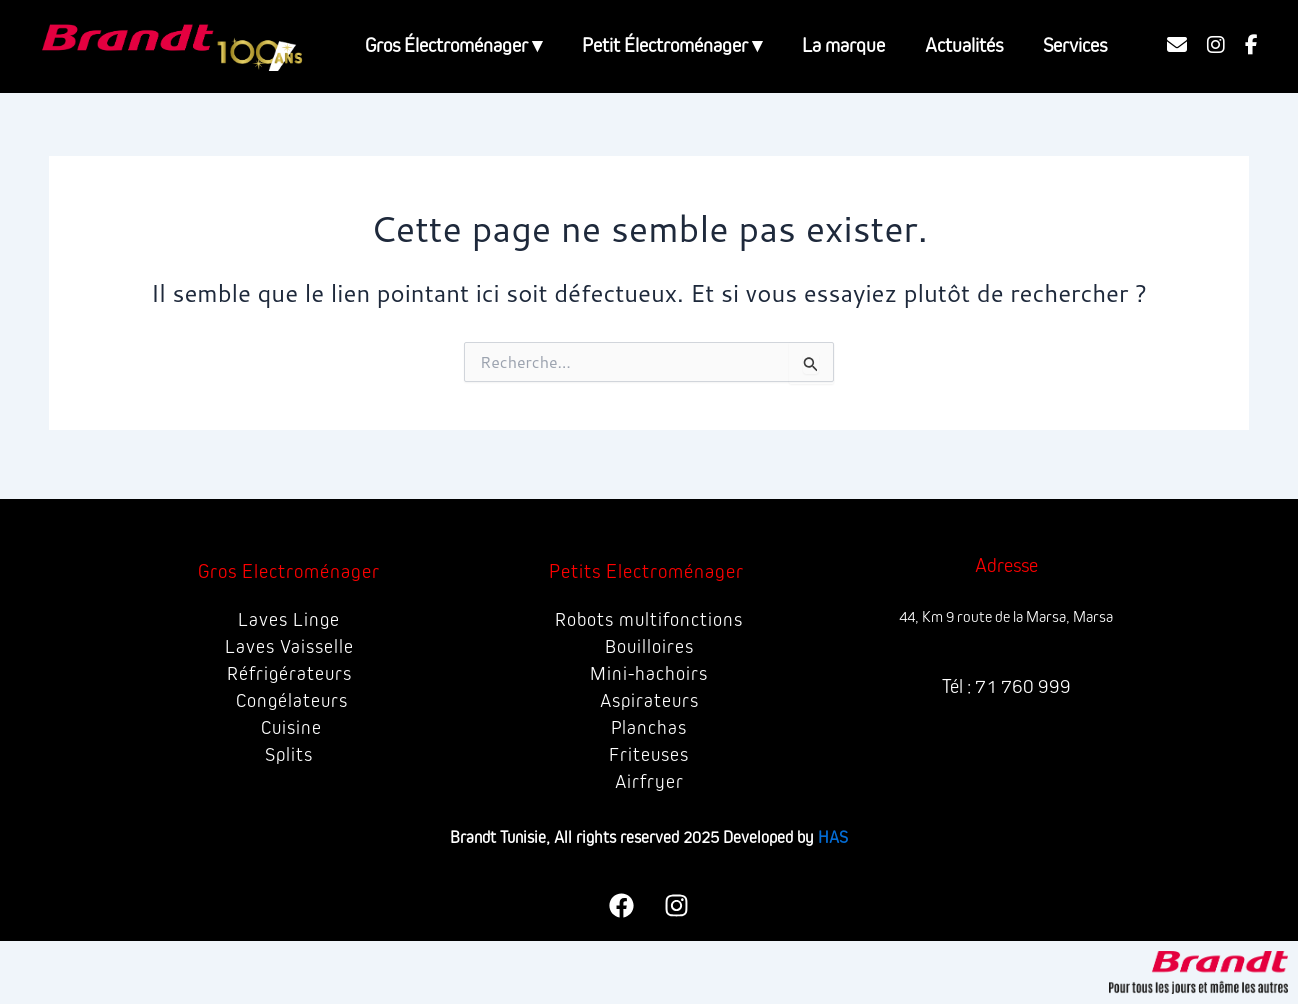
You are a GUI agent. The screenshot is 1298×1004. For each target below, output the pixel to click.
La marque (843, 46)
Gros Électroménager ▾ (453, 46)
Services (1075, 46)
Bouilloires (649, 647)
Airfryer (649, 782)
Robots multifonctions (649, 620)
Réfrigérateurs (289, 674)
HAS (833, 837)
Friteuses (649, 755)
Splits (289, 755)
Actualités (964, 46)
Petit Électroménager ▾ (672, 46)
